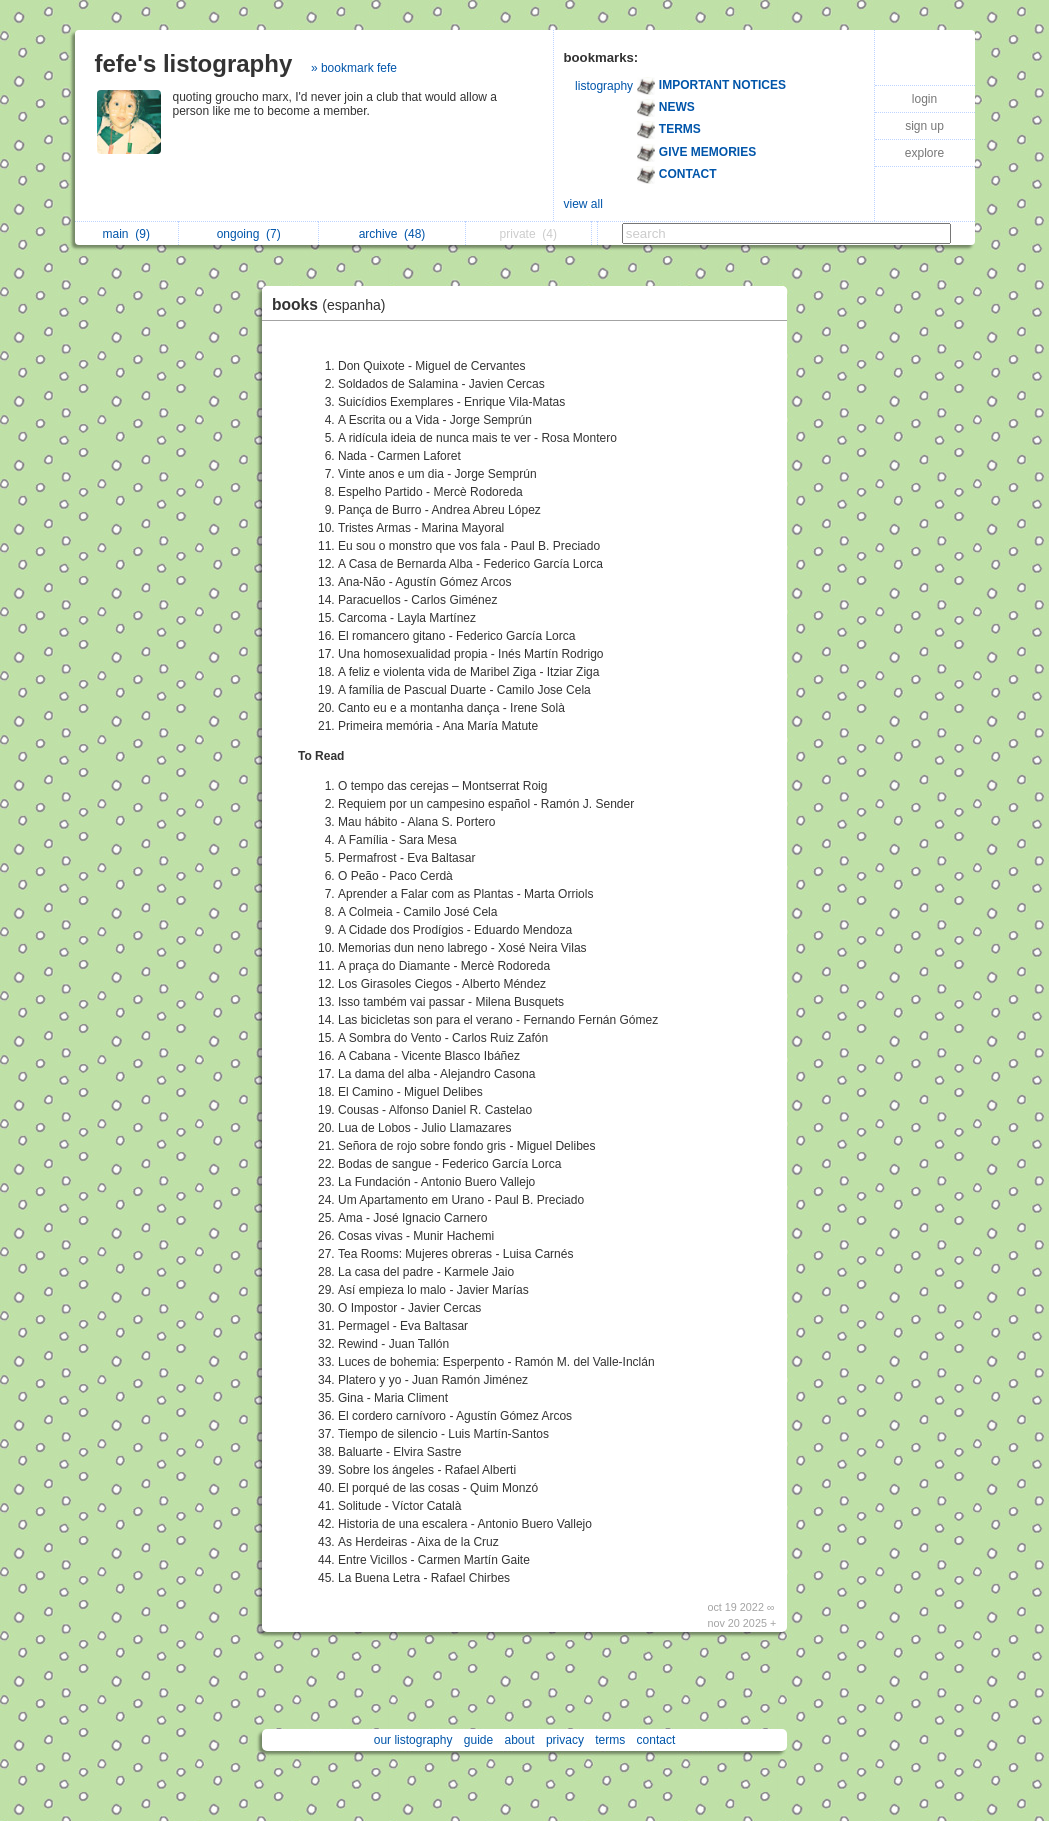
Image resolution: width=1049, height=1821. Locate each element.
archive (392, 234)
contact (656, 1740)
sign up (924, 126)
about (520, 1740)
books (333, 304)
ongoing (249, 234)
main (126, 234)
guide (478, 1740)
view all (583, 204)
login (924, 99)
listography (604, 86)
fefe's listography (194, 63)
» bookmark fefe (354, 68)
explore (924, 153)
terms (610, 1740)
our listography (413, 1740)
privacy (565, 1740)
